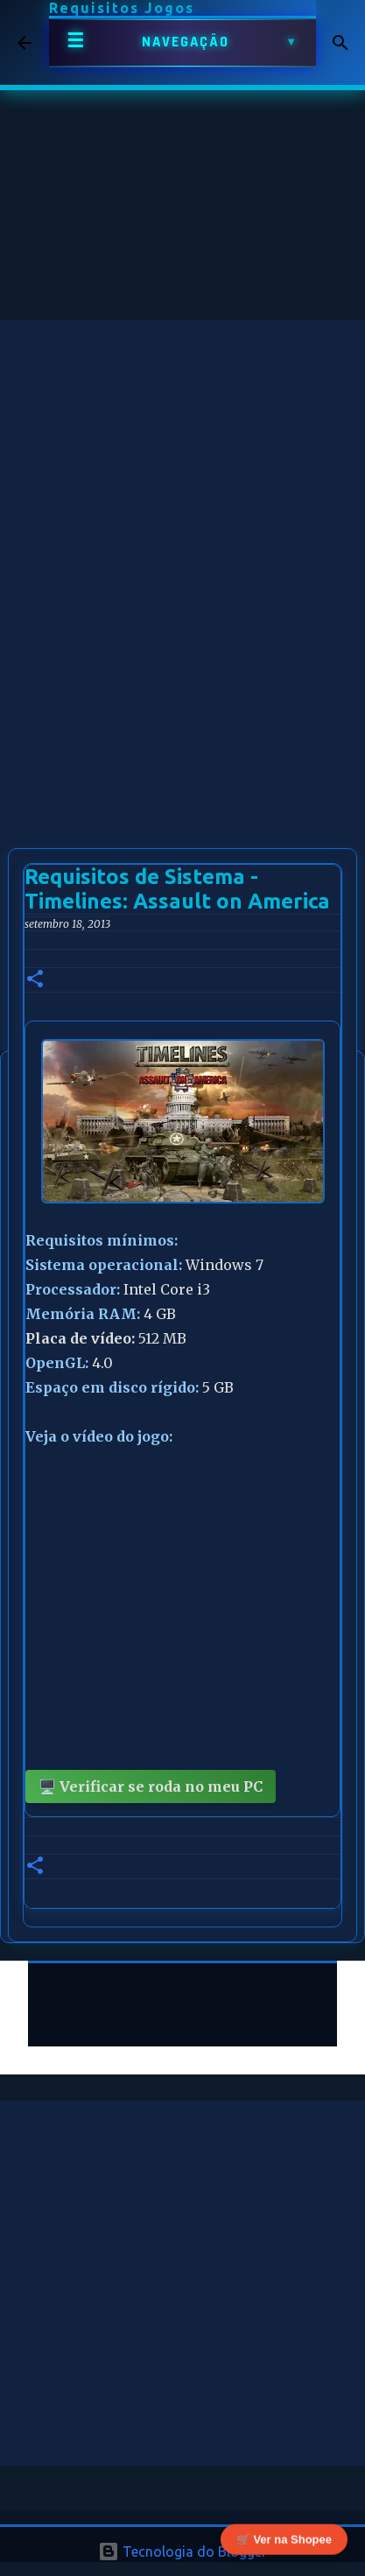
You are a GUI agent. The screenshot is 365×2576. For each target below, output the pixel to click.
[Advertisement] (182, 502)
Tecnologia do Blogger (182, 2551)
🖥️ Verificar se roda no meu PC (151, 1786)
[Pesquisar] (340, 43)
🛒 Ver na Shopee (284, 2540)
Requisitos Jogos (121, 8)
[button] (35, 980)
